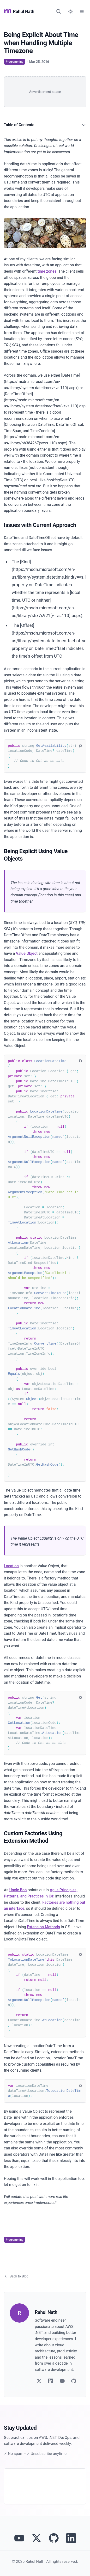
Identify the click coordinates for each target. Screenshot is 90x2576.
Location (11, 1566)
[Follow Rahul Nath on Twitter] (36, 2538)
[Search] (59, 11)
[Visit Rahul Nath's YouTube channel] (19, 2538)
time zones (46, 271)
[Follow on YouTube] (62, 2381)
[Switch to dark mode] (71, 11)
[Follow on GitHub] (73, 2381)
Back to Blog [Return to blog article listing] (16, 2276)
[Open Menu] (82, 11)
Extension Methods (43, 1927)
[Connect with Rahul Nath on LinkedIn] (71, 2538)
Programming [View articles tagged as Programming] (14, 61)
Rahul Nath (19, 11)
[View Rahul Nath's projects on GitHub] (54, 2538)
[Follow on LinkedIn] (50, 2381)
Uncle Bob (18, 1890)
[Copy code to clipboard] (80, 745)
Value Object (26, 953)
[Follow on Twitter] (39, 2381)
